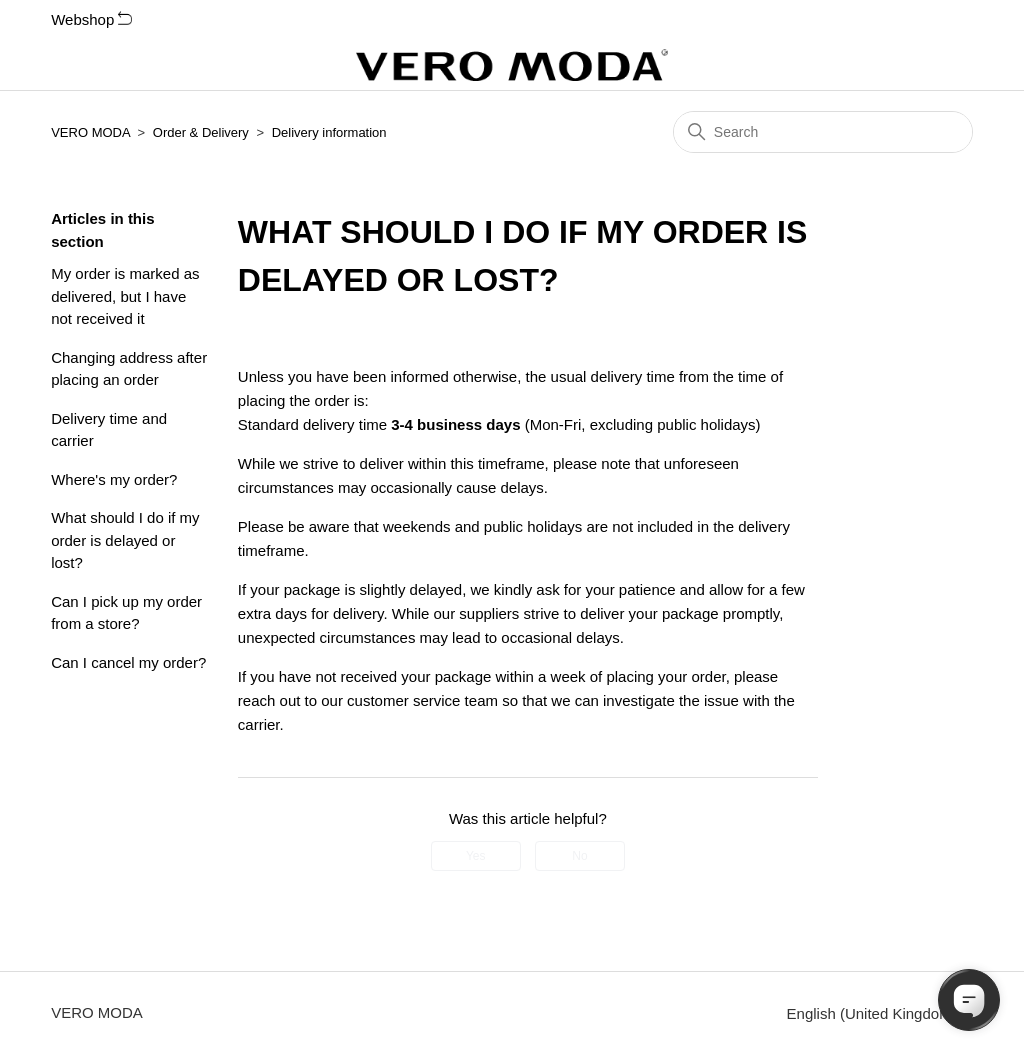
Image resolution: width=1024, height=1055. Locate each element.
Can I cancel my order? (128, 662)
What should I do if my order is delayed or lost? (125, 540)
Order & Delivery (201, 132)
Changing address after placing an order (129, 369)
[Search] (823, 132)
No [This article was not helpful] (579, 856)
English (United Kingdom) (880, 1013)
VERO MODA (90, 132)
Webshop (91, 19)
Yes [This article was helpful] (476, 856)
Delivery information (329, 132)
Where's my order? (114, 479)
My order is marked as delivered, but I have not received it (125, 296)
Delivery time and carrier (109, 430)
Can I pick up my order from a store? (126, 613)
